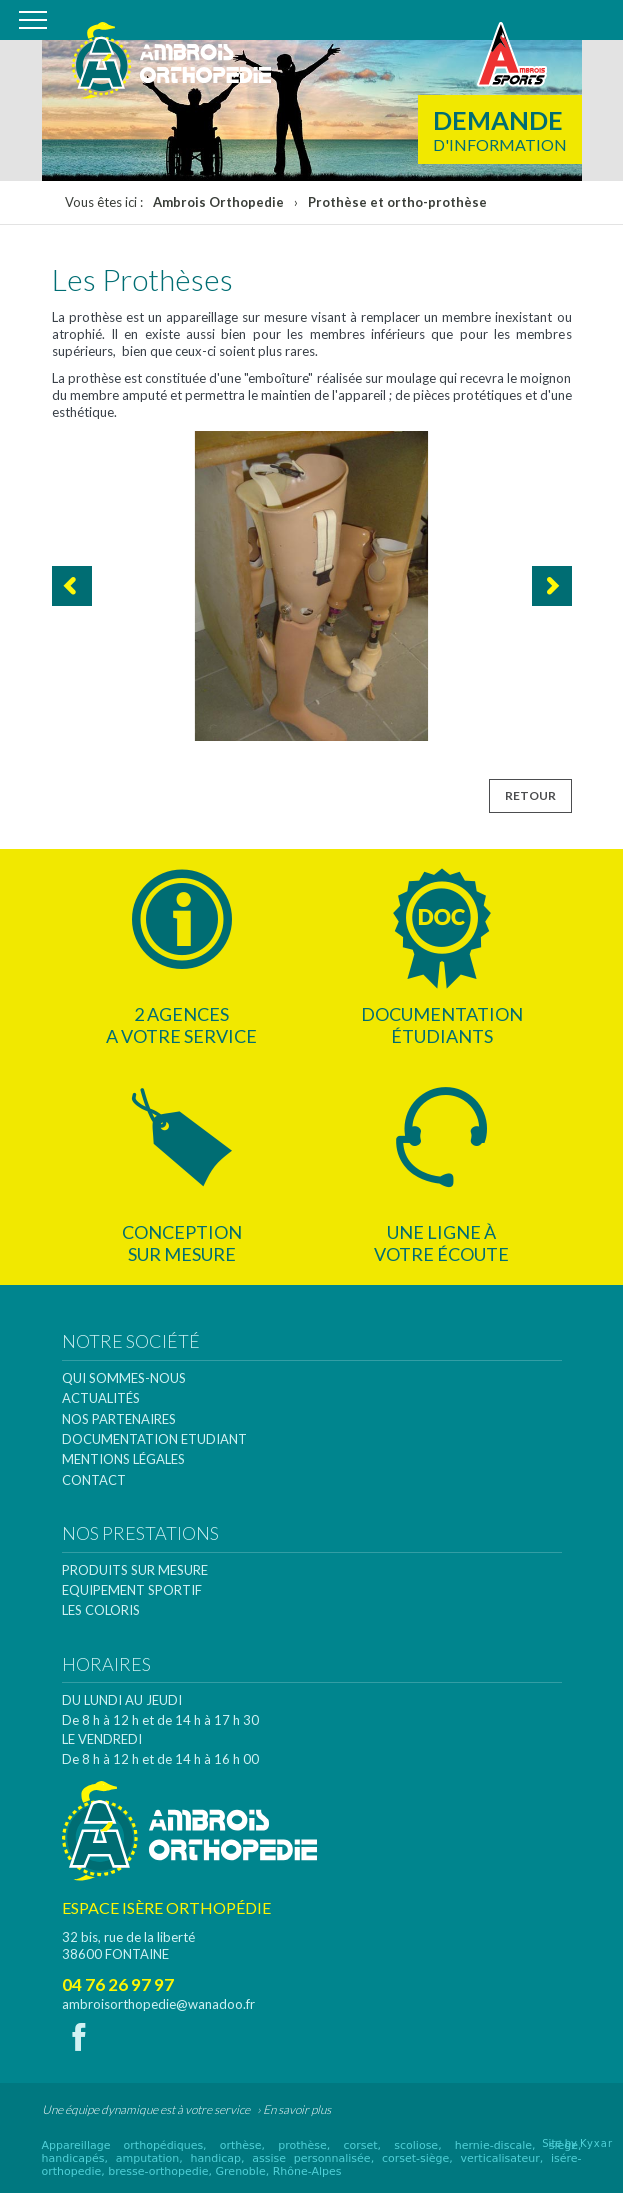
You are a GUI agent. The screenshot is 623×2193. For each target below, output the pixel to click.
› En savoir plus (294, 2109)
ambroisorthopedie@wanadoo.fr (158, 2004)
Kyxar (596, 2143)
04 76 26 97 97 (118, 1984)
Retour (530, 795)
